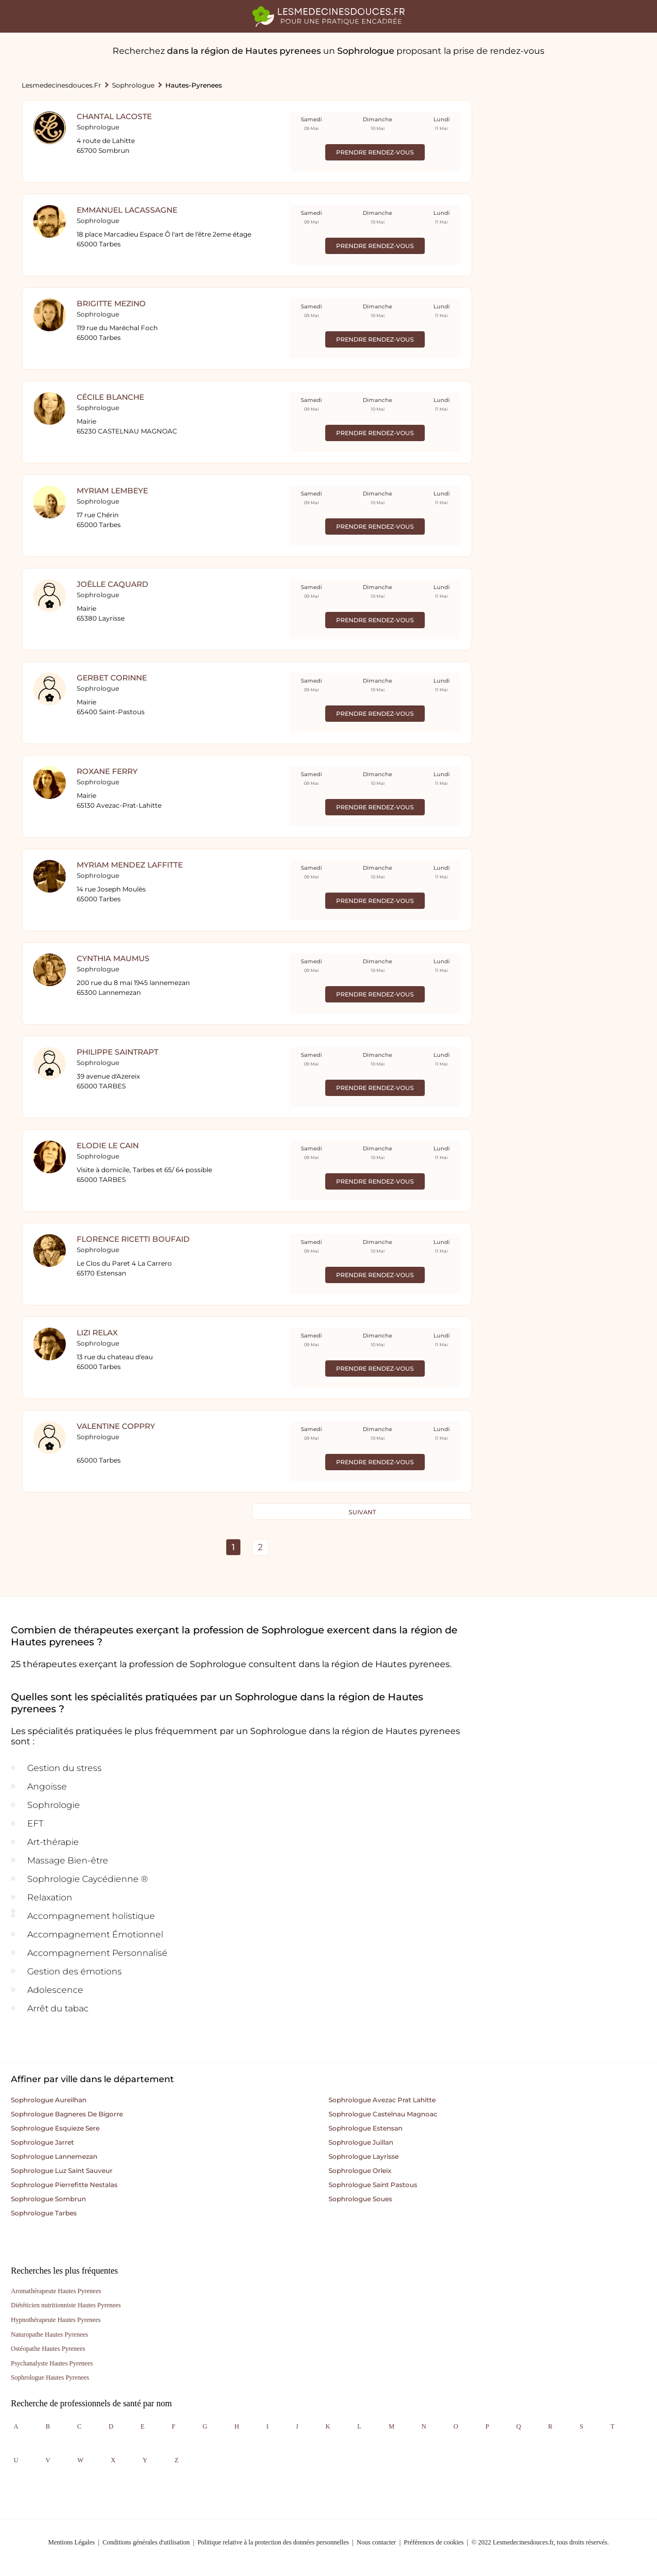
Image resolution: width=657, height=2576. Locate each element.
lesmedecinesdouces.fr (61, 85)
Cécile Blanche (110, 397)
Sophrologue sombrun (48, 2199)
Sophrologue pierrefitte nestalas (64, 2185)
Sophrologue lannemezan (54, 2156)
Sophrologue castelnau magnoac (382, 2114)
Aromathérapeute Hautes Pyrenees (56, 2291)
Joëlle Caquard (112, 584)
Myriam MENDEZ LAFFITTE (130, 865)
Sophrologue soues (360, 2199)
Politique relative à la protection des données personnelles (273, 2542)
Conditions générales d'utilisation (146, 2542)
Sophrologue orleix (360, 2170)
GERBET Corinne (112, 678)
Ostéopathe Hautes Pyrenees (48, 2348)
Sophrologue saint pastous (372, 2185)
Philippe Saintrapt (117, 1052)
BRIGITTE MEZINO (111, 303)
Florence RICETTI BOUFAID (133, 1239)
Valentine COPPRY (116, 1426)
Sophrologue (133, 85)
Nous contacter (376, 2542)
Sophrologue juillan (360, 2142)
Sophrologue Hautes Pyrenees (50, 2377)
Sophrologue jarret (42, 2142)
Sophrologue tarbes (44, 2213)
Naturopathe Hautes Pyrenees (49, 2334)
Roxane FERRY (107, 771)
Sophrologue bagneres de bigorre (67, 2114)
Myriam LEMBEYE (112, 491)
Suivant (362, 1512)
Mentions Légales (71, 2542)
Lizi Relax (97, 1332)
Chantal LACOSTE (114, 116)
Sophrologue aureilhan (48, 2100)
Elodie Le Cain (108, 1145)
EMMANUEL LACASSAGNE (127, 210)
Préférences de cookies (434, 2542)
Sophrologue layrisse (363, 2156)
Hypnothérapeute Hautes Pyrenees (56, 2320)
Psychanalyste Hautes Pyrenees (52, 2363)
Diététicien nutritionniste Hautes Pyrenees (66, 2305)
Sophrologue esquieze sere (55, 2128)
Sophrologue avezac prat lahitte (382, 2100)
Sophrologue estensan (365, 2128)
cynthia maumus (113, 958)
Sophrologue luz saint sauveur (62, 2170)
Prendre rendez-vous (375, 152)
